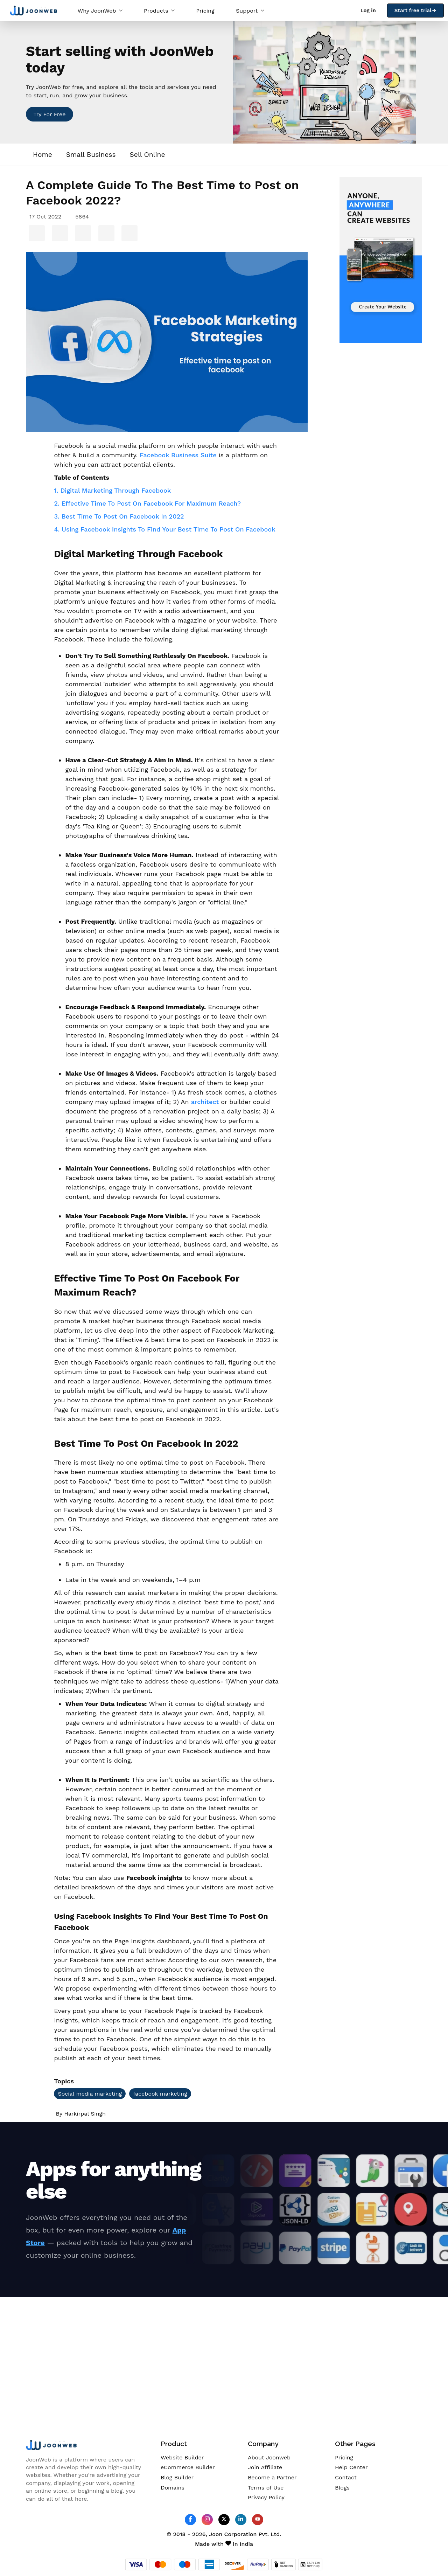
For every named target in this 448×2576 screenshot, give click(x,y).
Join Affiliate (265, 2467)
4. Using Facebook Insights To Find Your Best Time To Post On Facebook (164, 529)
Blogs (342, 2487)
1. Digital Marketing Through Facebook (112, 490)
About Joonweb (269, 2457)
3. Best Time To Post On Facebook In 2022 (119, 516)
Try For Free (49, 114)
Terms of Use (266, 2487)
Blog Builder (177, 2477)
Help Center (351, 2467)
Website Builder (182, 2457)
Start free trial (415, 10)
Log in (368, 10)
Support (250, 10)
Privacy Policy (266, 2497)
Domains (172, 2487)
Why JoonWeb (100, 10)
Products (159, 10)
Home (42, 155)
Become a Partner (272, 2477)
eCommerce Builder (188, 2467)
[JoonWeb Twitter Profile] (224, 2519)
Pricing (205, 10)
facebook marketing (160, 2093)
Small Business (91, 155)
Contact (346, 2477)
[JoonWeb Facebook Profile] (190, 2519)
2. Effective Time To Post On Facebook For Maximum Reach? (147, 503)
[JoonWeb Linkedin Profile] (240, 2519)
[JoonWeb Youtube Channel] (257, 2519)
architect (205, 1101)
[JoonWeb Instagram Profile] (207, 2519)
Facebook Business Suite (178, 455)
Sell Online (147, 155)
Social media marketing (90, 2093)
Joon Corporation (233, 2534)
